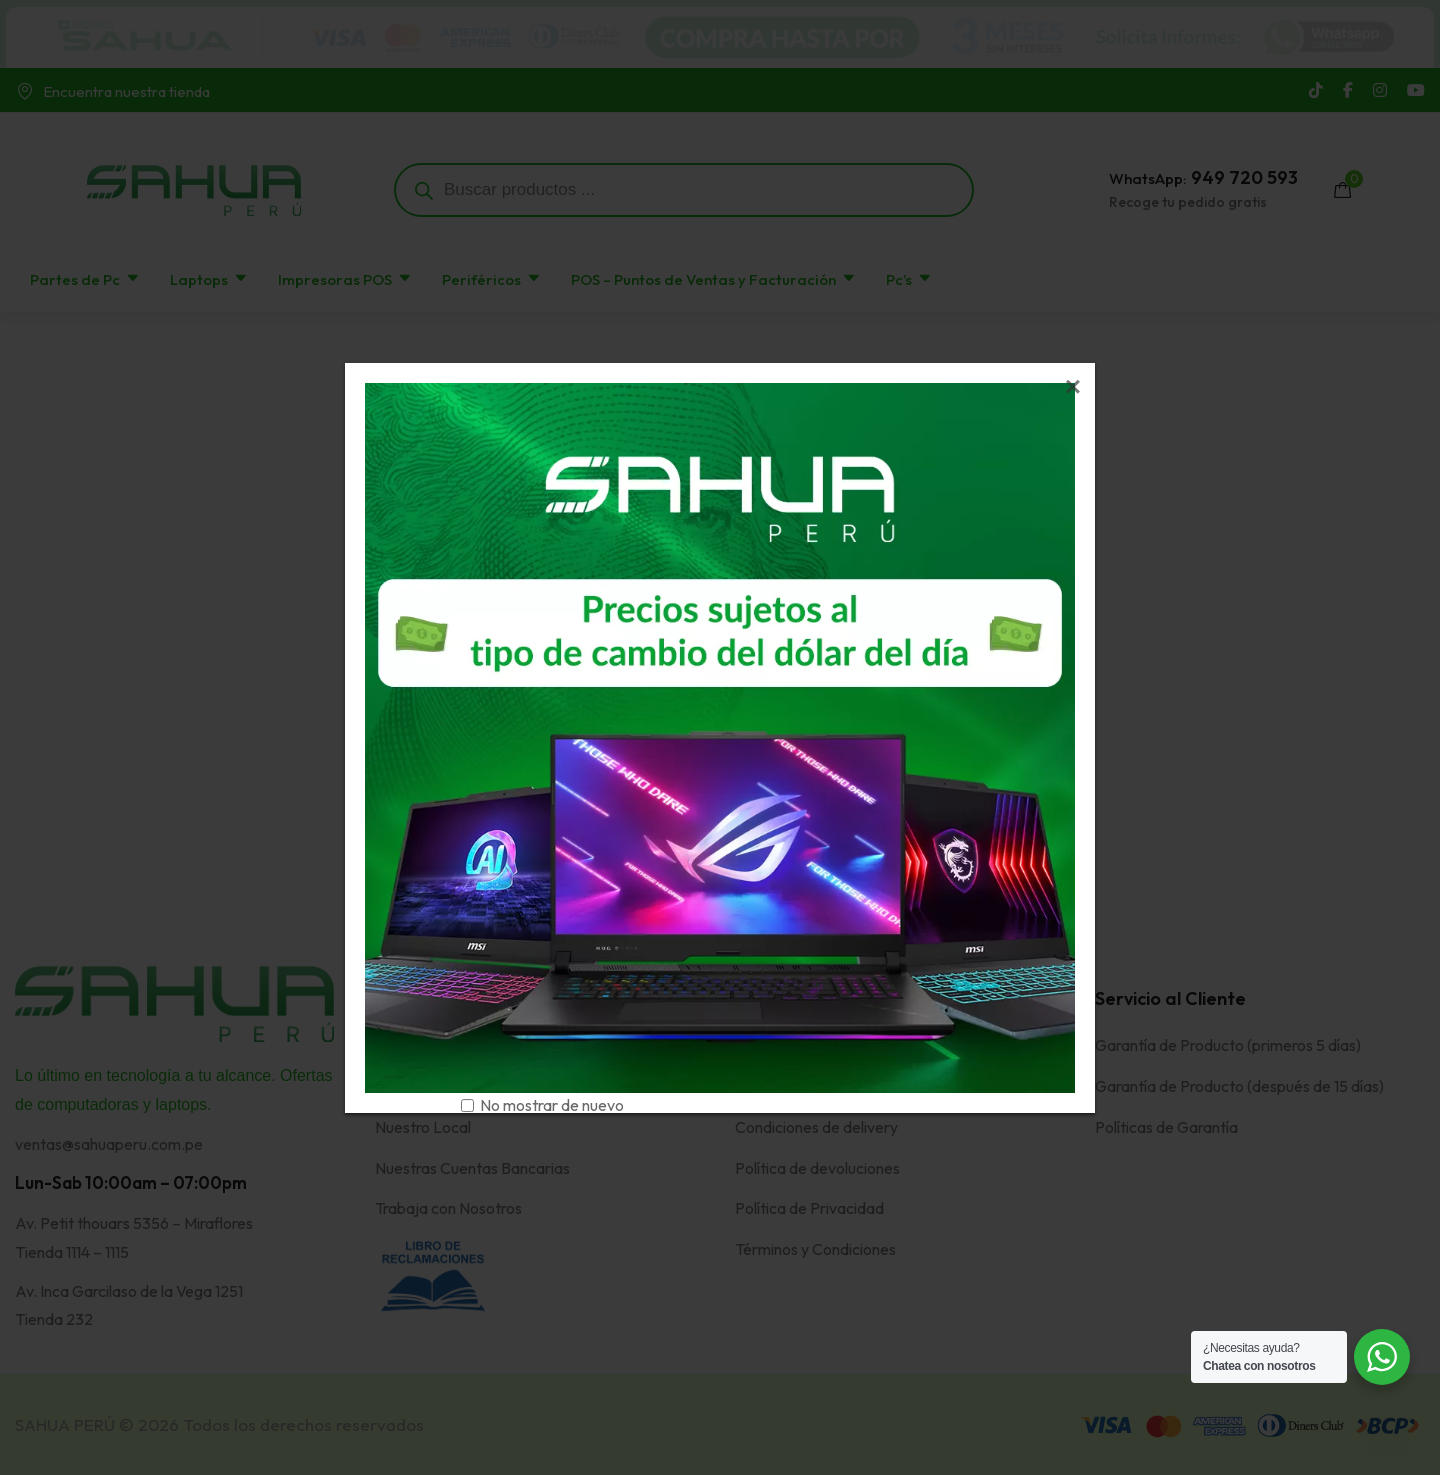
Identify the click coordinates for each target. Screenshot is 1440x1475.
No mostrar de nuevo (552, 1105)
